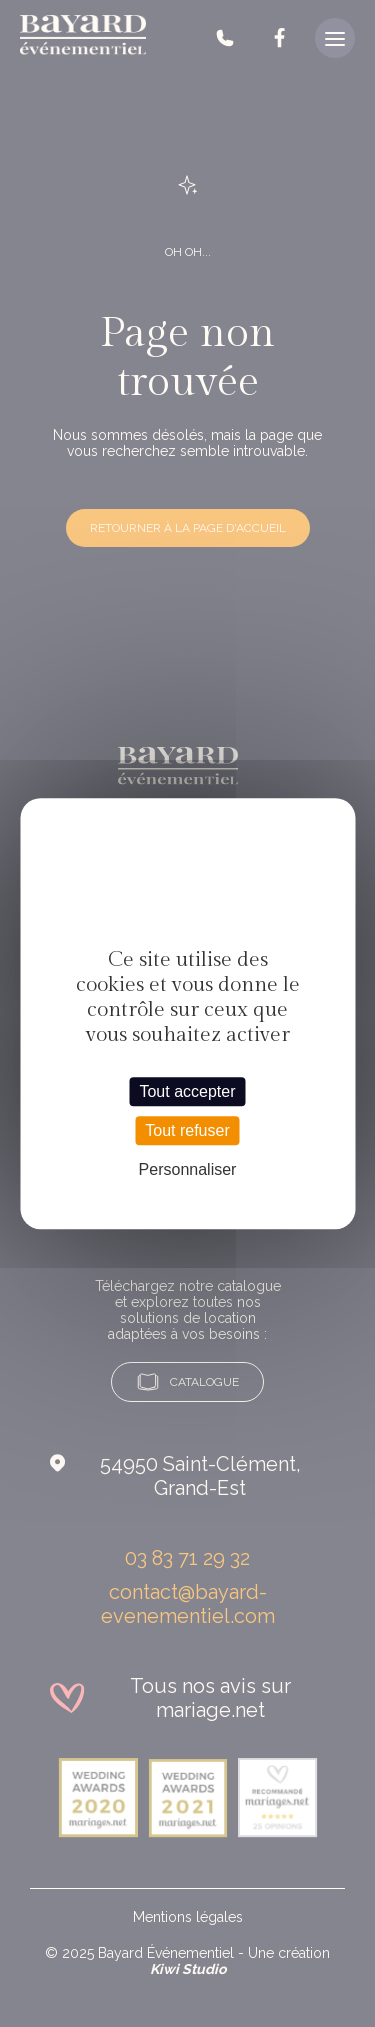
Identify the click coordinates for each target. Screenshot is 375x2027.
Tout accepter (187, 1091)
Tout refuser (187, 1130)
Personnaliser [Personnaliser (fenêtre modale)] (188, 1169)
